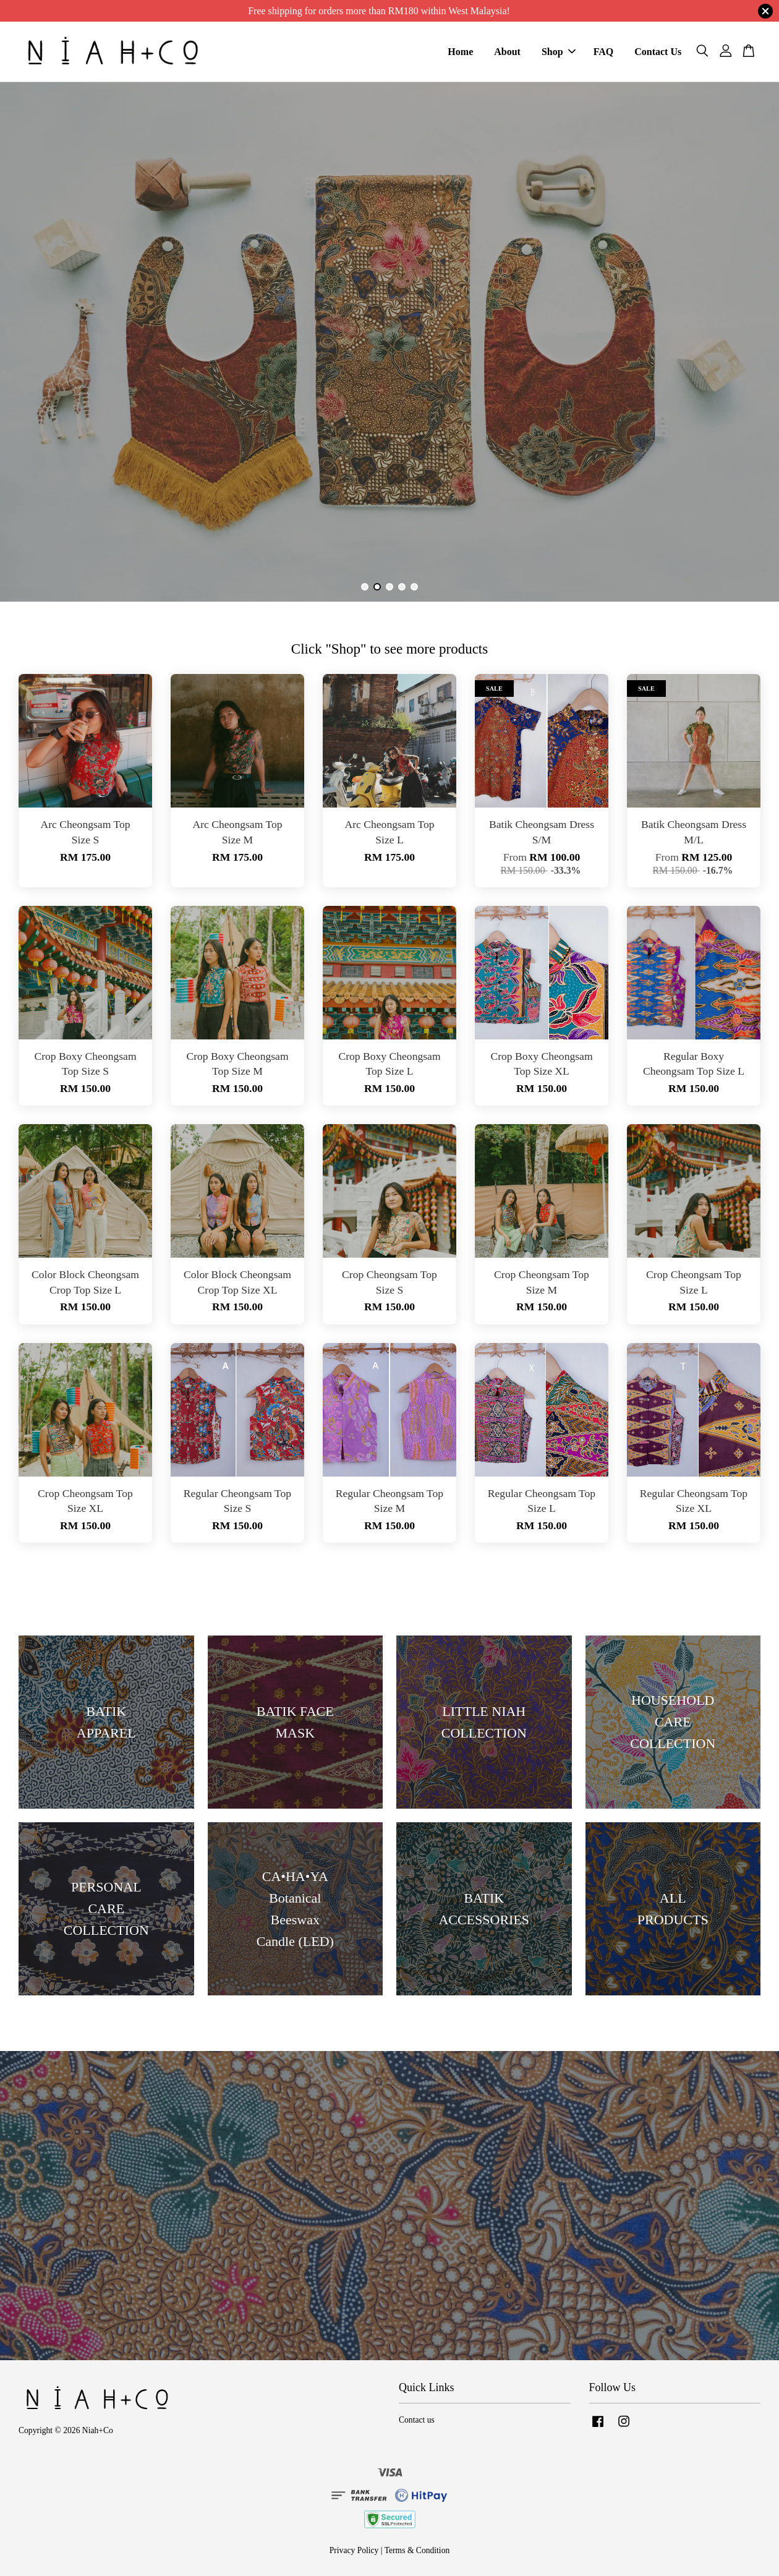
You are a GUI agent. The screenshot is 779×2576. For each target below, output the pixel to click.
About (507, 51)
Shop (559, 51)
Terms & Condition (417, 2550)
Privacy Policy (354, 2550)
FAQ (604, 51)
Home (460, 51)
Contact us (417, 2420)
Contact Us (657, 51)
